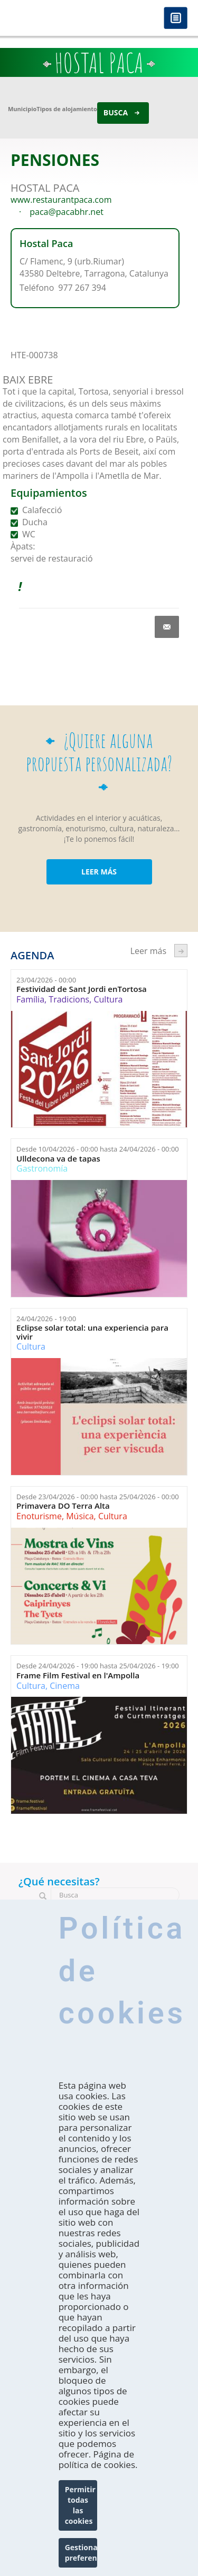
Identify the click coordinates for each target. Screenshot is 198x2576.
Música (79, 1516)
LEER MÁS (99, 872)
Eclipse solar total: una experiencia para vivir (92, 1332)
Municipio (22, 109)
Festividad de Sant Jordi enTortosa (81, 989)
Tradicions (69, 999)
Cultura (107, 999)
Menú (175, 19)
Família (30, 999)
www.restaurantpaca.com (61, 199)
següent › (180, 950)
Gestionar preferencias (81, 2552)
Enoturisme (39, 1516)
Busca (115, 112)
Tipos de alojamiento (66, 109)
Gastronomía (42, 1168)
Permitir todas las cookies (80, 2505)
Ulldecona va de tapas (58, 1158)
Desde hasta (97, 1149)
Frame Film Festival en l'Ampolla (77, 1675)
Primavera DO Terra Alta (63, 1505)
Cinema (65, 1686)
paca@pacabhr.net (66, 212)
